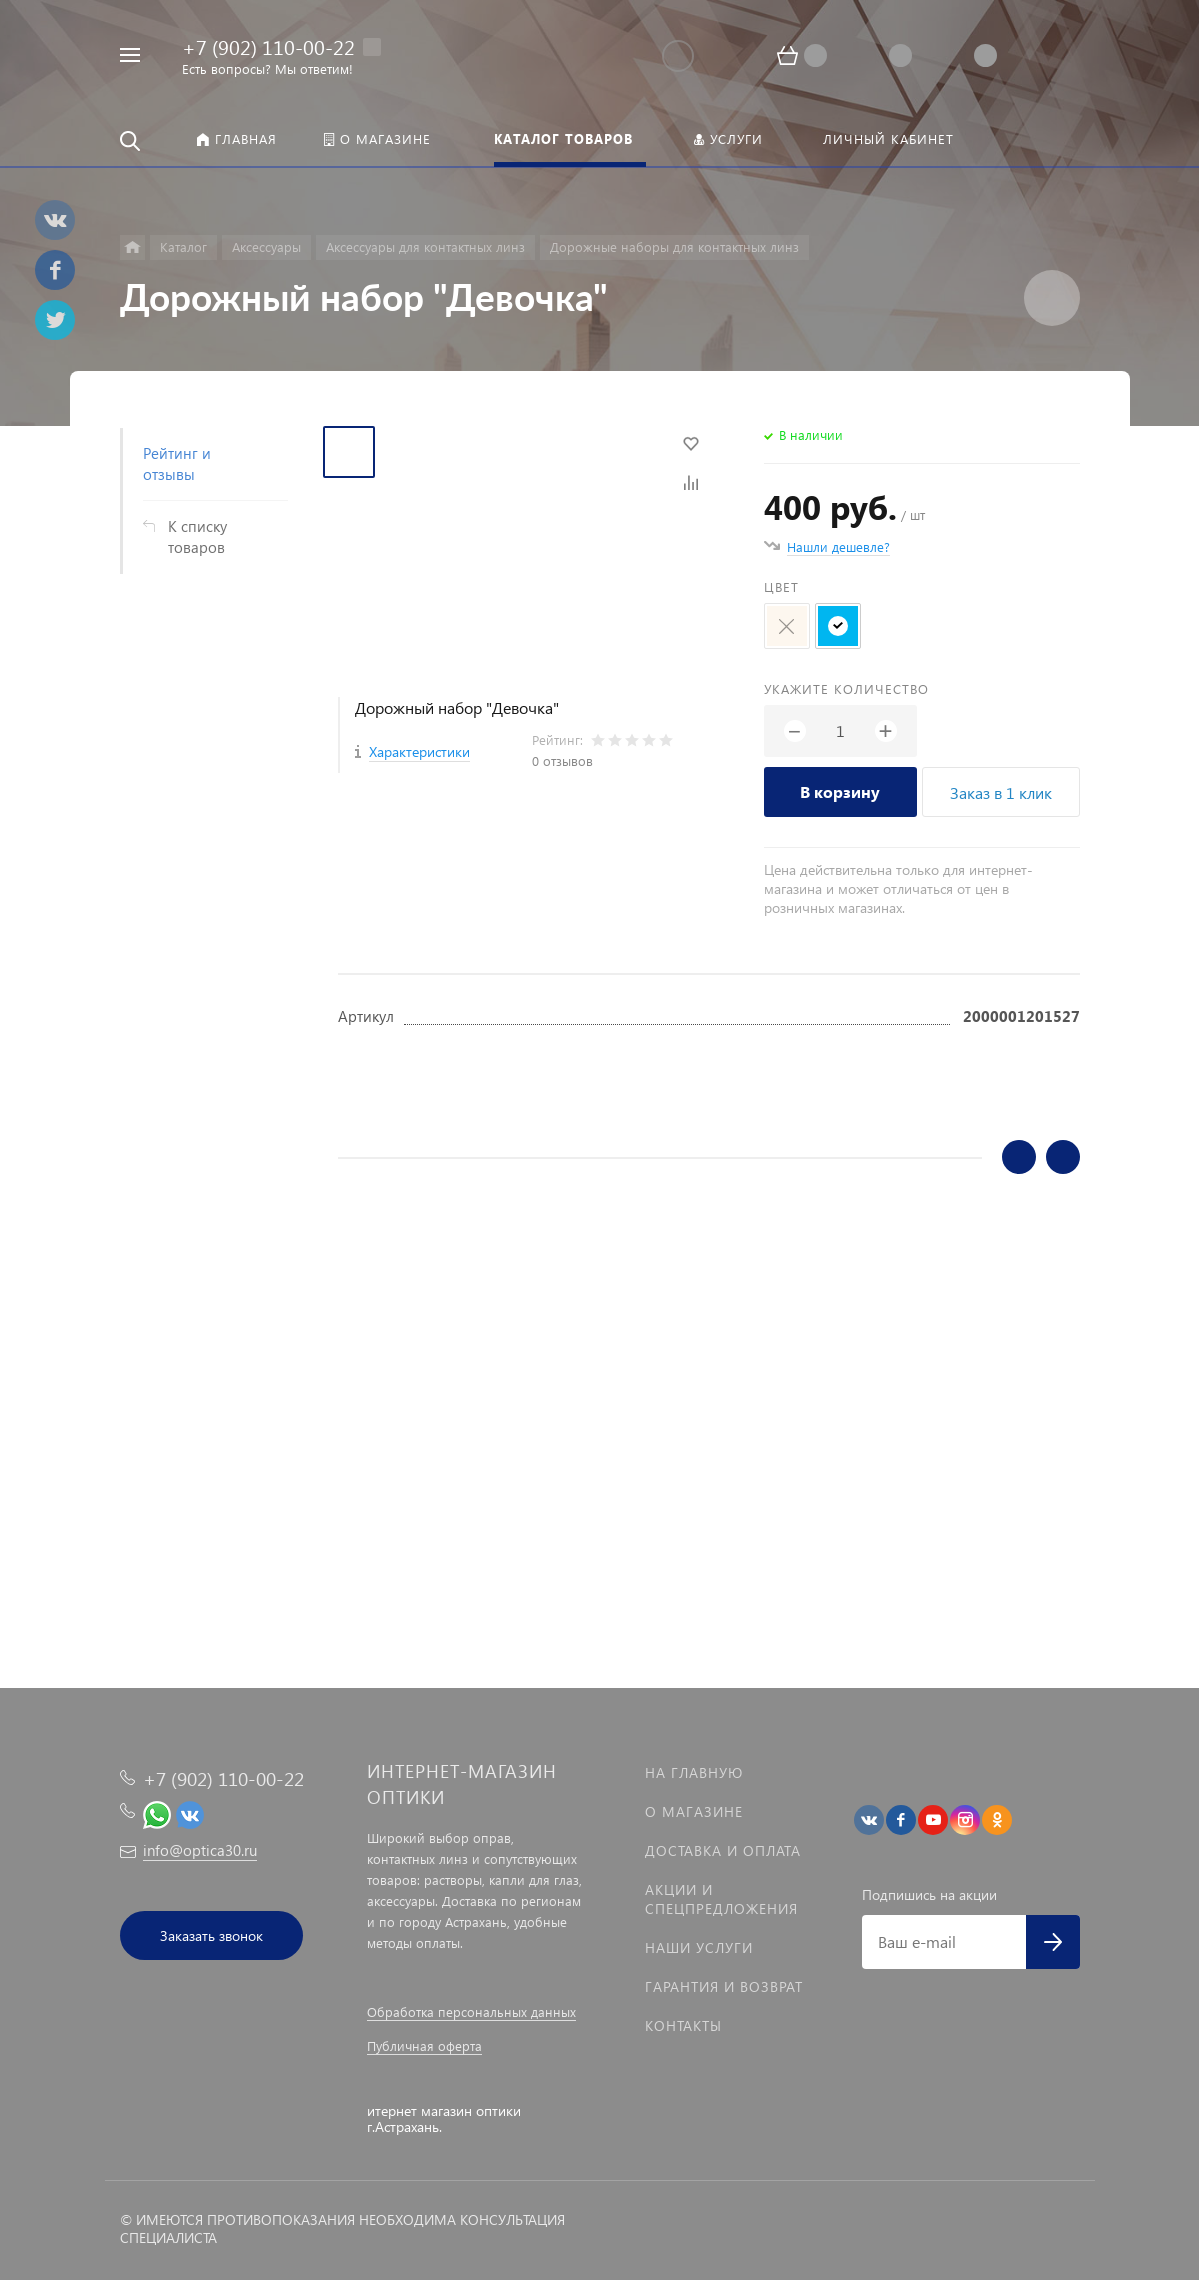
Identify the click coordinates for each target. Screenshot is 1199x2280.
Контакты (683, 2025)
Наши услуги (699, 1947)
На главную (694, 1772)
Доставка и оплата (723, 1850)
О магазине (694, 1811)
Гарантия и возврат (724, 1986)
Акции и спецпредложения (721, 1899)
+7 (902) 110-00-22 (268, 46)
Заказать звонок (211, 1935)
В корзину (840, 791)
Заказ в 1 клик (1001, 792)
